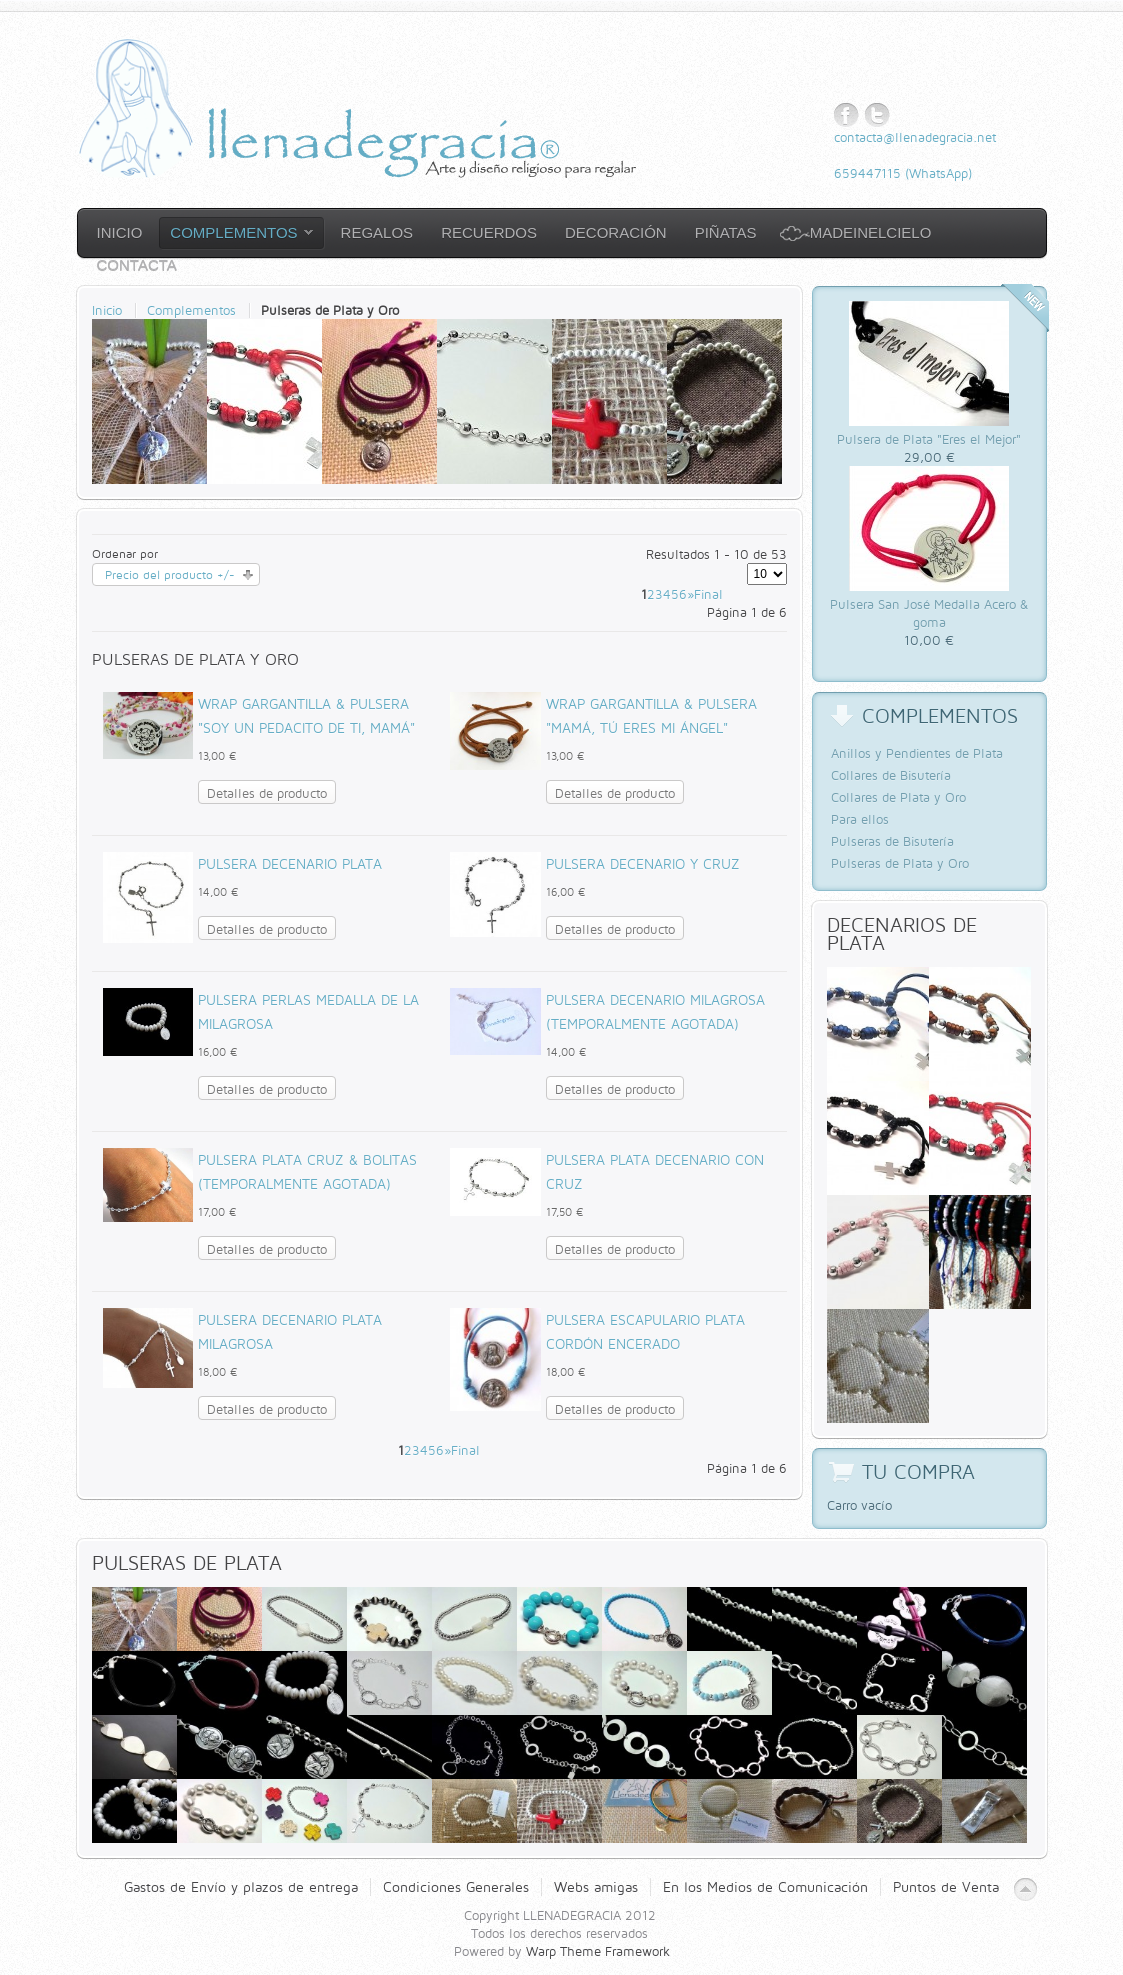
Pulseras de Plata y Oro (900, 863)
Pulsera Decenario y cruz (643, 863)
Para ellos (860, 819)
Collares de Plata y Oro (898, 797)
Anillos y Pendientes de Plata (917, 753)
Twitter (877, 115)
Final (708, 594)
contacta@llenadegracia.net (915, 137)
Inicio (107, 310)
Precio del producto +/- (170, 574)
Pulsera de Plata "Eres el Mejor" (929, 439)
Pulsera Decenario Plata (290, 863)
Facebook (846, 115)
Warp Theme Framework (598, 1951)
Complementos (191, 310)
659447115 (867, 173)
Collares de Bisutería (891, 775)
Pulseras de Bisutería (892, 841)
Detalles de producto (267, 793)
